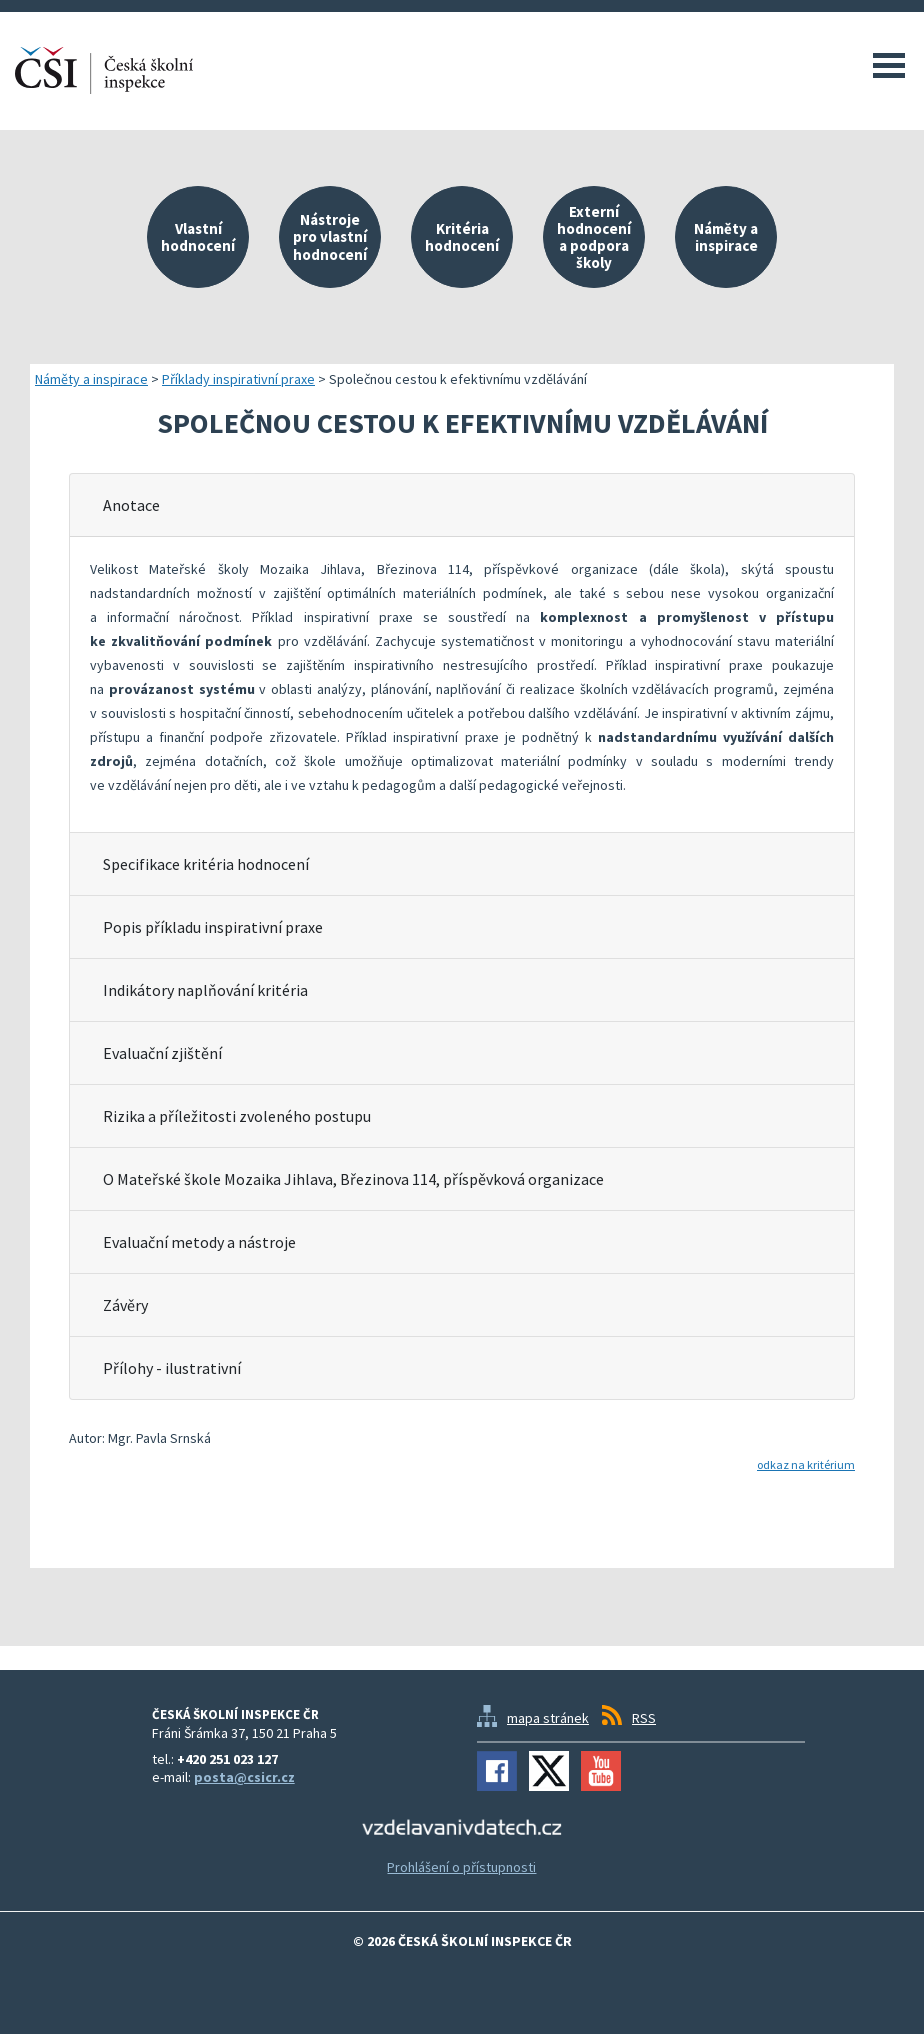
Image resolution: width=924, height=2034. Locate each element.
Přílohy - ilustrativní (172, 1368)
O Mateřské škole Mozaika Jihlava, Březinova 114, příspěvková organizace (353, 1179)
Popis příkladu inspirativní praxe (213, 927)
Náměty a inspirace (91, 379)
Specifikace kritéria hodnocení (206, 864)
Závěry (125, 1305)
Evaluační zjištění (162, 1053)
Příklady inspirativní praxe (238, 379)
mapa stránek (548, 1718)
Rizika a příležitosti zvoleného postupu (237, 1116)
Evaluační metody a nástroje (199, 1242)
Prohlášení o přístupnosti (461, 1867)
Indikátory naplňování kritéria (205, 990)
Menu (889, 65)
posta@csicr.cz (244, 1777)
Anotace (131, 505)
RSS (644, 1718)
